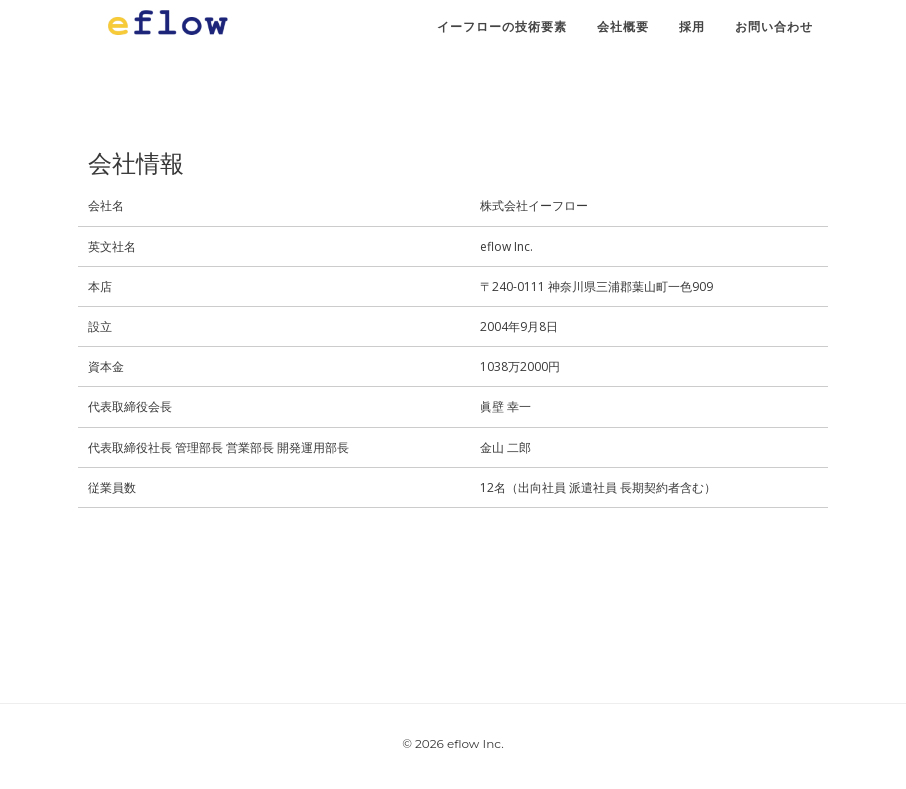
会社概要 (623, 34)
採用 (692, 34)
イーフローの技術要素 (502, 34)
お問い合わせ (774, 34)
